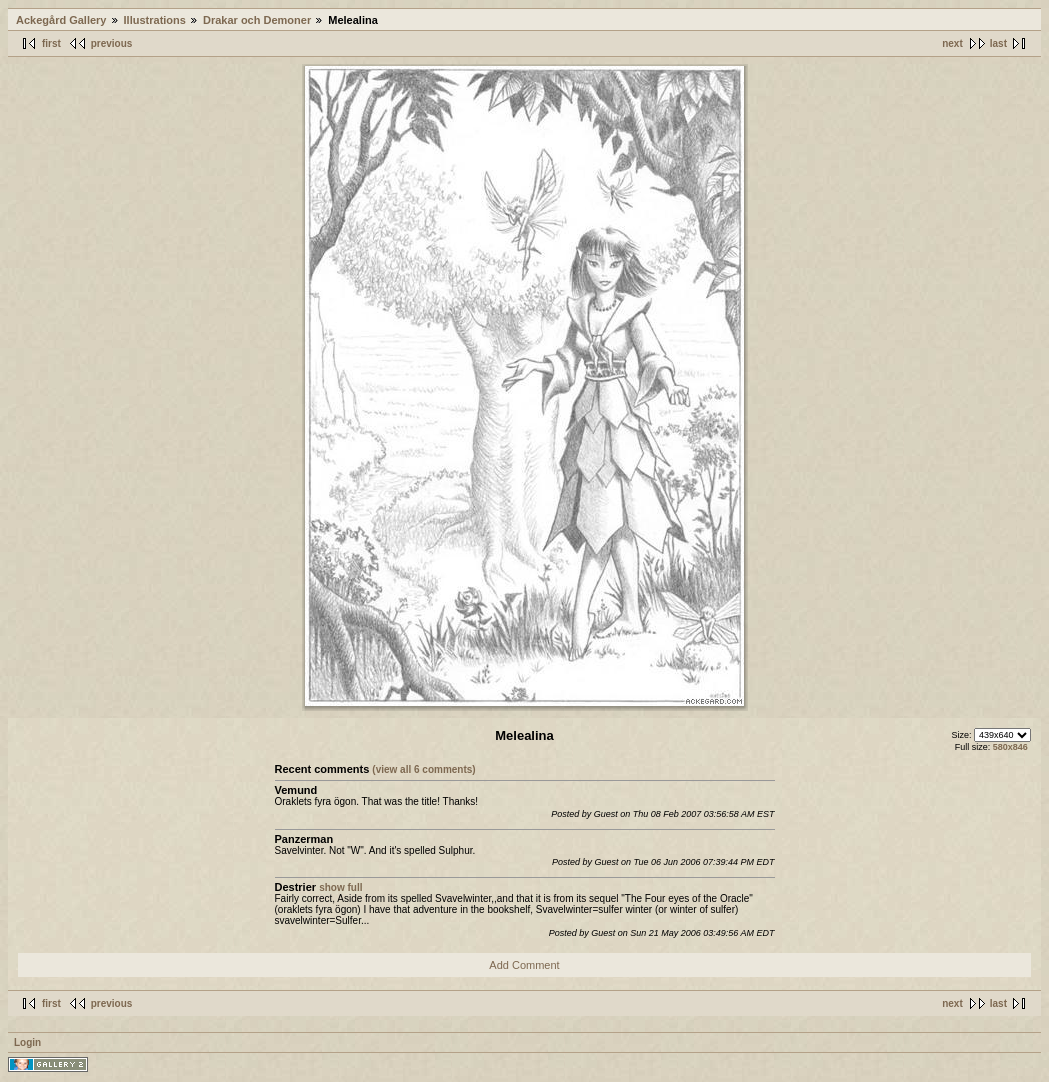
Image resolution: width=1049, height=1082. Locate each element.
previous (112, 43)
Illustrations (155, 20)
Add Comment (524, 965)
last (998, 43)
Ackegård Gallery (61, 20)
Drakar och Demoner (257, 20)
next (952, 43)
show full (340, 887)
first (51, 43)
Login (27, 1042)
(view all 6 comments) (423, 769)
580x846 (1010, 747)
